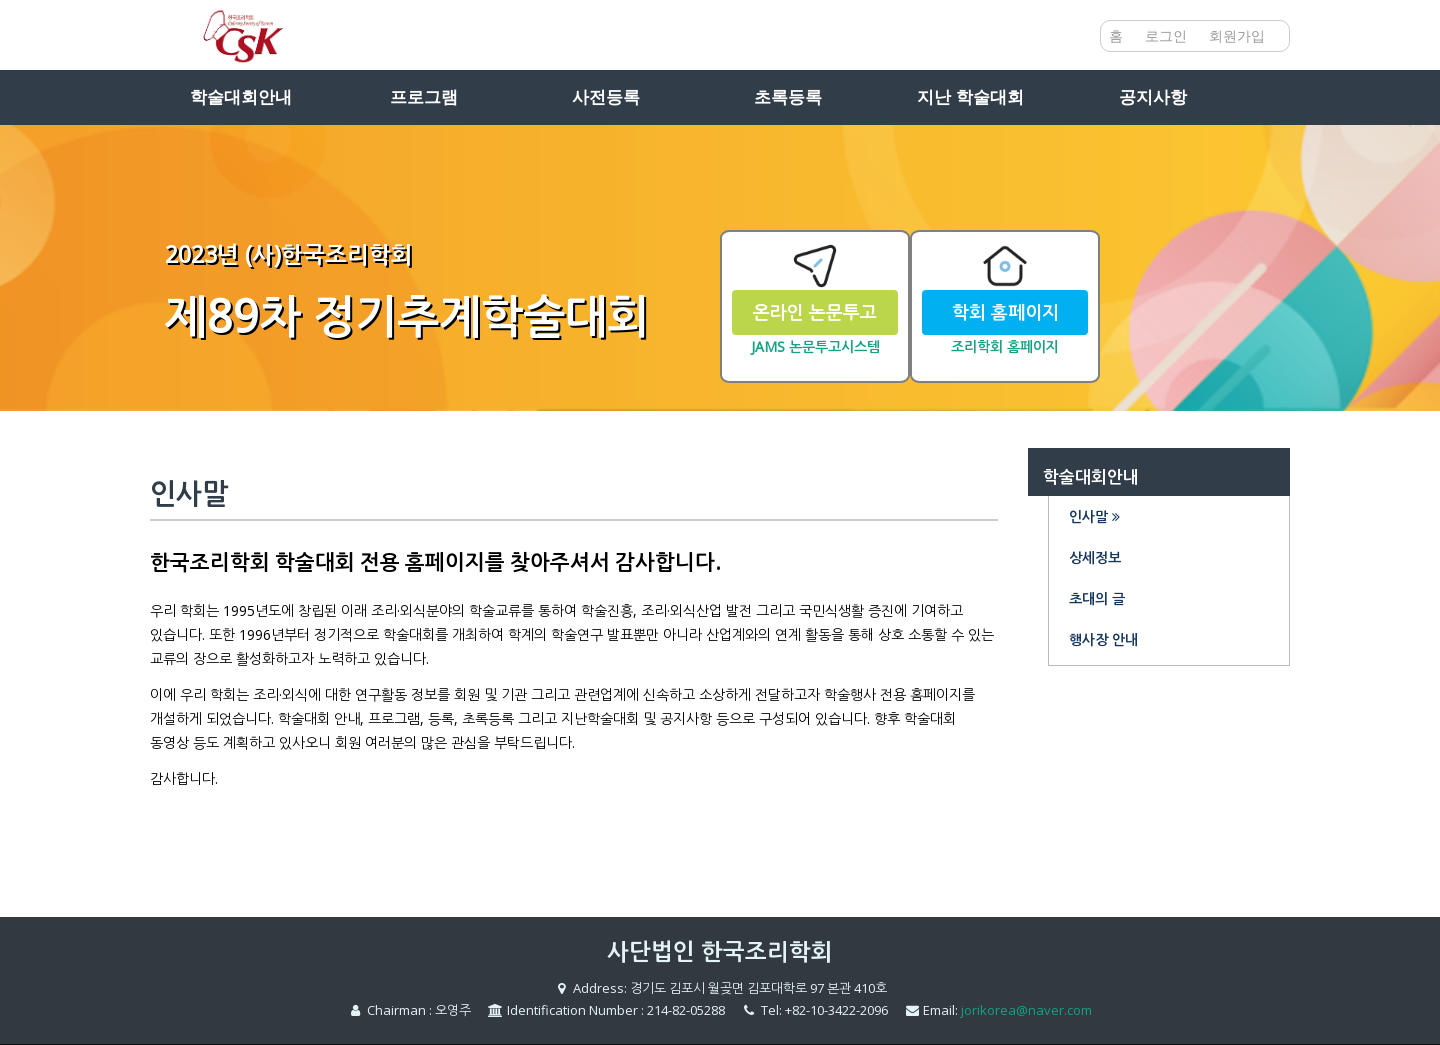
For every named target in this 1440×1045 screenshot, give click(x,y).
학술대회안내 (241, 97)
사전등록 (606, 97)
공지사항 (1153, 97)
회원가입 (1237, 36)
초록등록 (788, 97)
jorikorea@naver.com (1026, 1010)
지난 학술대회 (970, 97)
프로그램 (424, 97)
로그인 (1166, 36)
